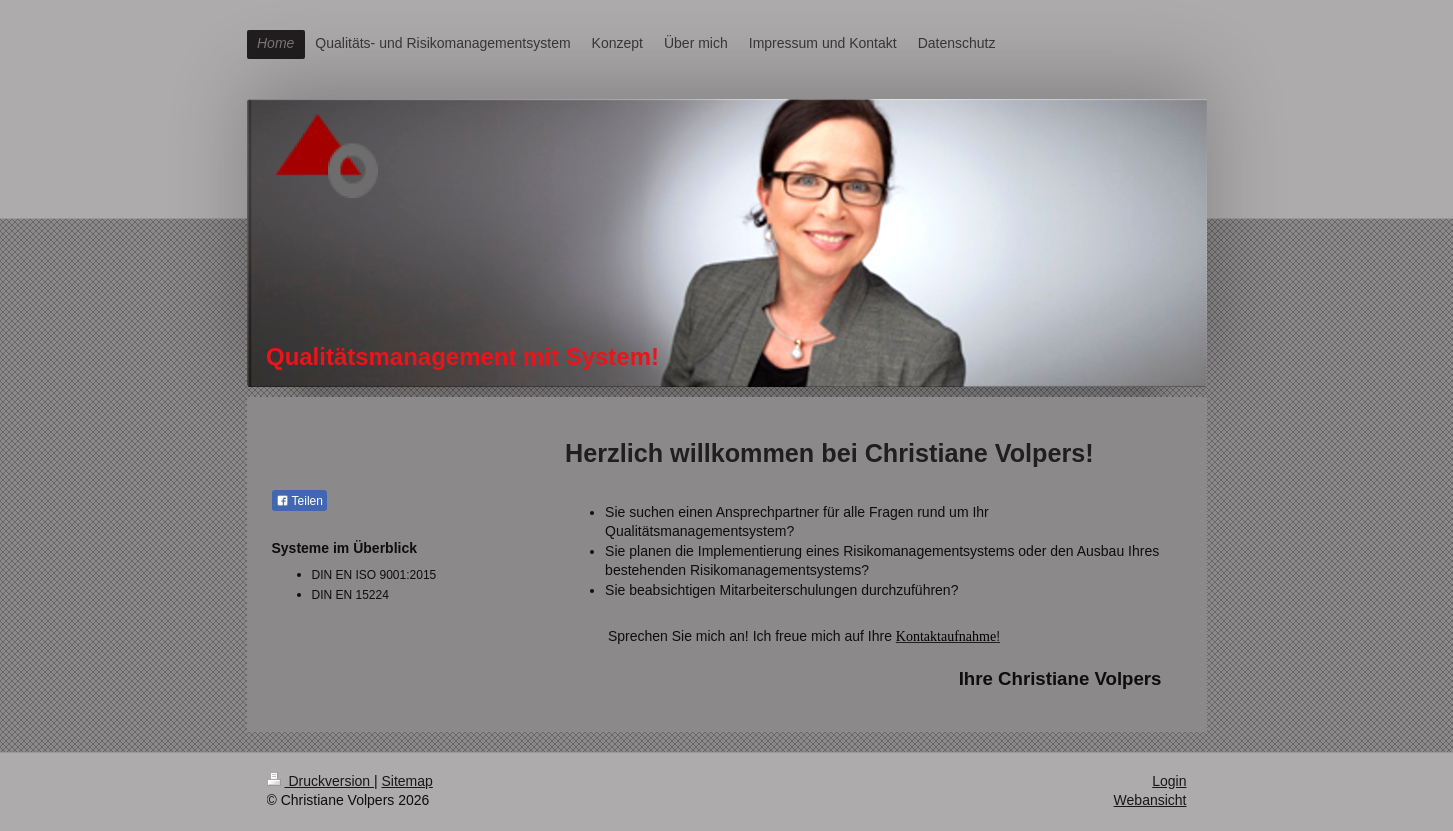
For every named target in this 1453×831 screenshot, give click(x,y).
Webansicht (1150, 800)
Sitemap (407, 781)
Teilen (299, 501)
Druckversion (320, 781)
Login (1169, 781)
